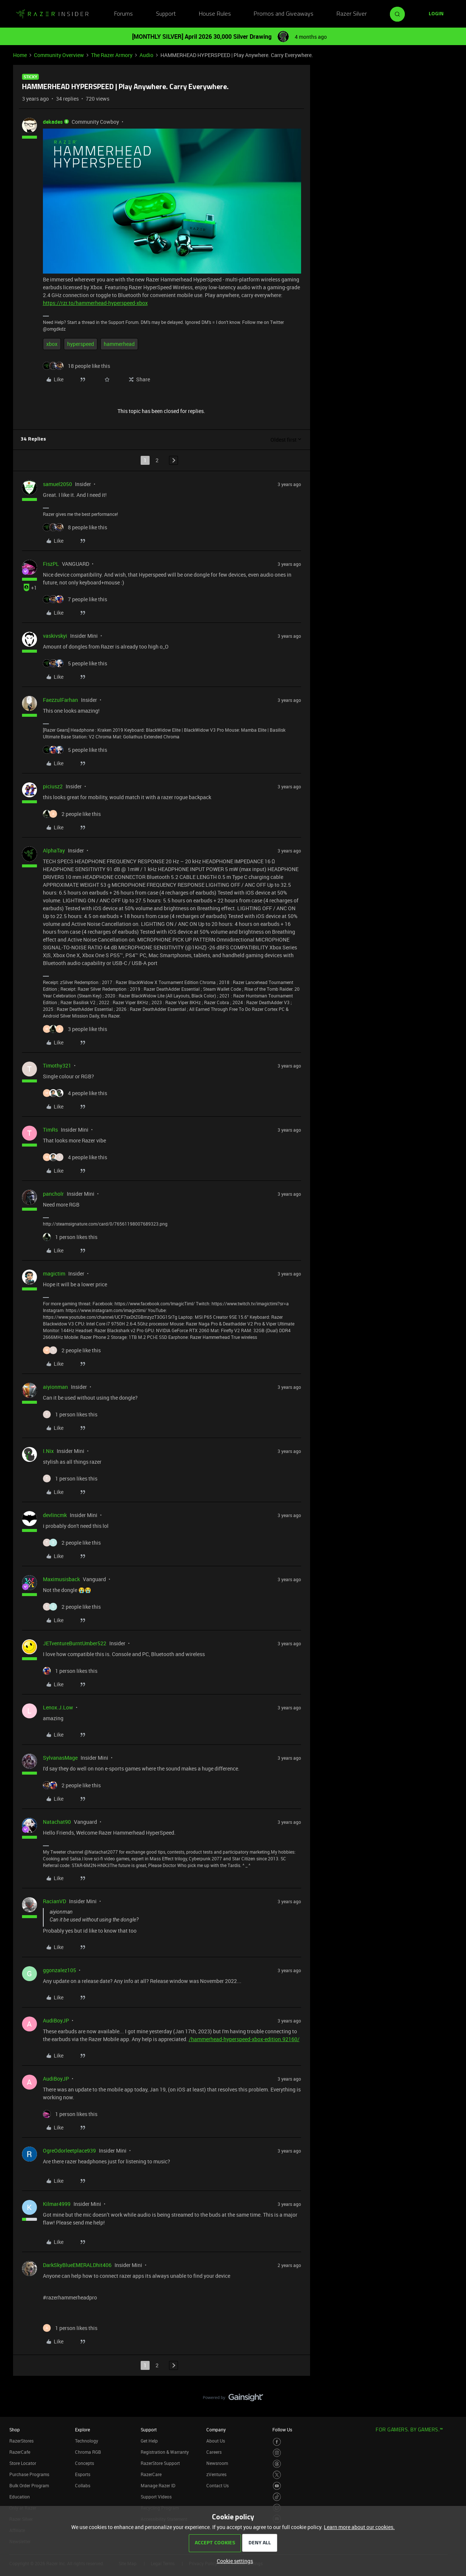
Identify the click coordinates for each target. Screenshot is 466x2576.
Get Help (149, 2441)
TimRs (50, 1129)
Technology (86, 2441)
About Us (215, 2441)
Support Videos (156, 2497)
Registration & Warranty (165, 2452)
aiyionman (55, 1386)
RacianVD (54, 1901)
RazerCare (151, 2474)
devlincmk (55, 1515)
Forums (123, 14)
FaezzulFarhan (60, 699)
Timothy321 (57, 1065)
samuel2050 (57, 484)
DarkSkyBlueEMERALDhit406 (77, 2264)
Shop (14, 2429)
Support (166, 14)
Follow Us (282, 2429)
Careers (214, 2452)
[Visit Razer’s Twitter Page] (277, 2474)
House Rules (215, 14)
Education (19, 2497)
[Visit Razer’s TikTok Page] (277, 2496)
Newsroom (217, 2463)
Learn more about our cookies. (359, 2527)
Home (20, 55)
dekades (53, 121)
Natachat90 (57, 1821)
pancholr (53, 1193)
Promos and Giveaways (283, 14)
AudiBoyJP (56, 2020)
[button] (436, 14)
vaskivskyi (55, 635)
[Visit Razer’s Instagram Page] (277, 2452)
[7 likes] (75, 599)
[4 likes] (75, 1093)
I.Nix (48, 1450)
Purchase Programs (29, 2474)
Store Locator (22, 2463)
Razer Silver (352, 14)
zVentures (216, 2474)
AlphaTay (54, 850)
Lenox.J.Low (58, 1707)
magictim (54, 1273)
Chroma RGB (88, 2452)
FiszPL (51, 563)
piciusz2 (53, 786)
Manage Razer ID (158, 2485)
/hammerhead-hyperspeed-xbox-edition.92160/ (244, 2039)
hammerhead (119, 343)
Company (216, 2429)
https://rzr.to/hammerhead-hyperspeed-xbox (95, 302)
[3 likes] (75, 1029)
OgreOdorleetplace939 (69, 2150)
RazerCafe (19, 2452)
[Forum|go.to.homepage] (52, 14)
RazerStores (21, 2441)
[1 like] (70, 1237)
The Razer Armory (111, 55)
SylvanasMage (60, 1757)
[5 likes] (75, 663)
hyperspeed (80, 343)
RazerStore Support (160, 2463)
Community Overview (59, 55)
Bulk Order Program (29, 2485)
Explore (82, 2429)
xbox (51, 343)
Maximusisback (61, 1579)
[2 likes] (72, 814)
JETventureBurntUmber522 (74, 1643)
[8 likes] (75, 527)
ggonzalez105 (59, 1970)
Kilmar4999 (57, 2203)
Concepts (84, 2463)
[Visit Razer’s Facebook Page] (277, 2442)
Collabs (82, 2485)
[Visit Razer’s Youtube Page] (277, 2486)
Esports (82, 2474)
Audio (146, 55)
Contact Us (217, 2485)
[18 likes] (76, 366)
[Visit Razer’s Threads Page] (277, 2464)
